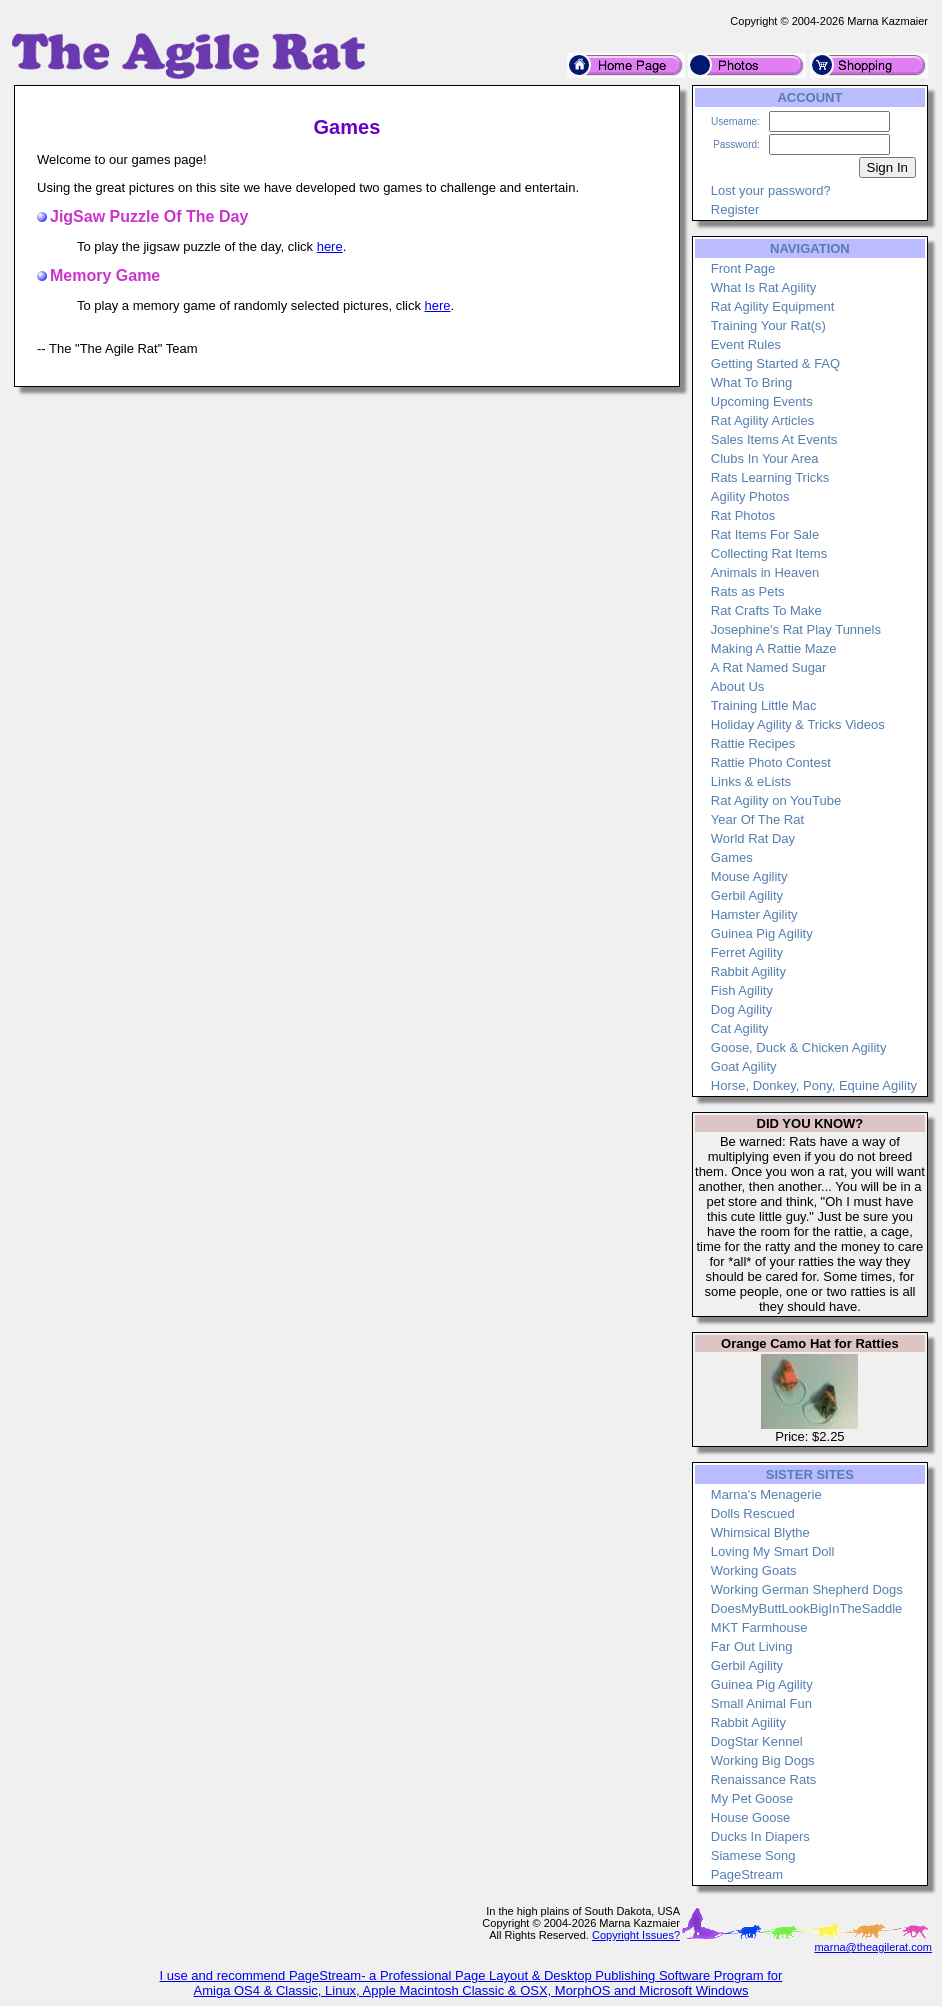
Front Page (743, 268)
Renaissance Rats (764, 1779)
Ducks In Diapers (760, 1836)
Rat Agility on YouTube (776, 800)
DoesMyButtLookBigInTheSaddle (807, 1608)
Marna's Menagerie (766, 1494)
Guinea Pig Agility (762, 933)
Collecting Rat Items (769, 553)
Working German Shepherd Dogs (807, 1589)
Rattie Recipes (753, 743)
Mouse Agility (749, 876)
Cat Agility (740, 1028)
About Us (737, 686)
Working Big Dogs (763, 1760)
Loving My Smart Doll (773, 1551)
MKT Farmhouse (759, 1627)
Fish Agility (742, 990)
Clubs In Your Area (765, 458)
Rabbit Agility (748, 971)
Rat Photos (743, 515)
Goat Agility (744, 1066)
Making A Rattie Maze (774, 648)
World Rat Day (753, 838)
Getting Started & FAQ (775, 363)
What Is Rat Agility (763, 287)
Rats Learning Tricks (770, 477)
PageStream (747, 1874)
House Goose (751, 1817)
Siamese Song (753, 1855)
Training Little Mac (764, 705)
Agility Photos (750, 496)
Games (732, 857)
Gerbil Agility (747, 895)
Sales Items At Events (774, 439)
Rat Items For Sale (765, 534)
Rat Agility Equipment (773, 306)
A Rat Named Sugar (769, 667)
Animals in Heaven (765, 572)
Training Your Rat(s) (768, 325)
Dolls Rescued (753, 1513)
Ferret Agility (747, 952)
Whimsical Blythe (760, 1532)
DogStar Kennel (757, 1741)
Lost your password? (771, 190)
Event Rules (746, 344)
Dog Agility (741, 1009)
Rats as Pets (748, 591)
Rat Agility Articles (762, 420)
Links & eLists (751, 781)
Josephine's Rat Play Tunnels (796, 629)
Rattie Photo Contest (771, 762)
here (330, 246)
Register (735, 209)
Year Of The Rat (757, 819)
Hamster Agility (754, 914)
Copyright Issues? (636, 1935)
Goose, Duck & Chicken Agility (799, 1047)
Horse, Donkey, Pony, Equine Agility (814, 1085)
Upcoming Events (762, 401)
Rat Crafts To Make (766, 610)
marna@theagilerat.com (873, 1947)
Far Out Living (752, 1646)
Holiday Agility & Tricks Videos (798, 724)
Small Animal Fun (761, 1703)
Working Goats (754, 1570)
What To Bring (751, 382)
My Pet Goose (752, 1798)
